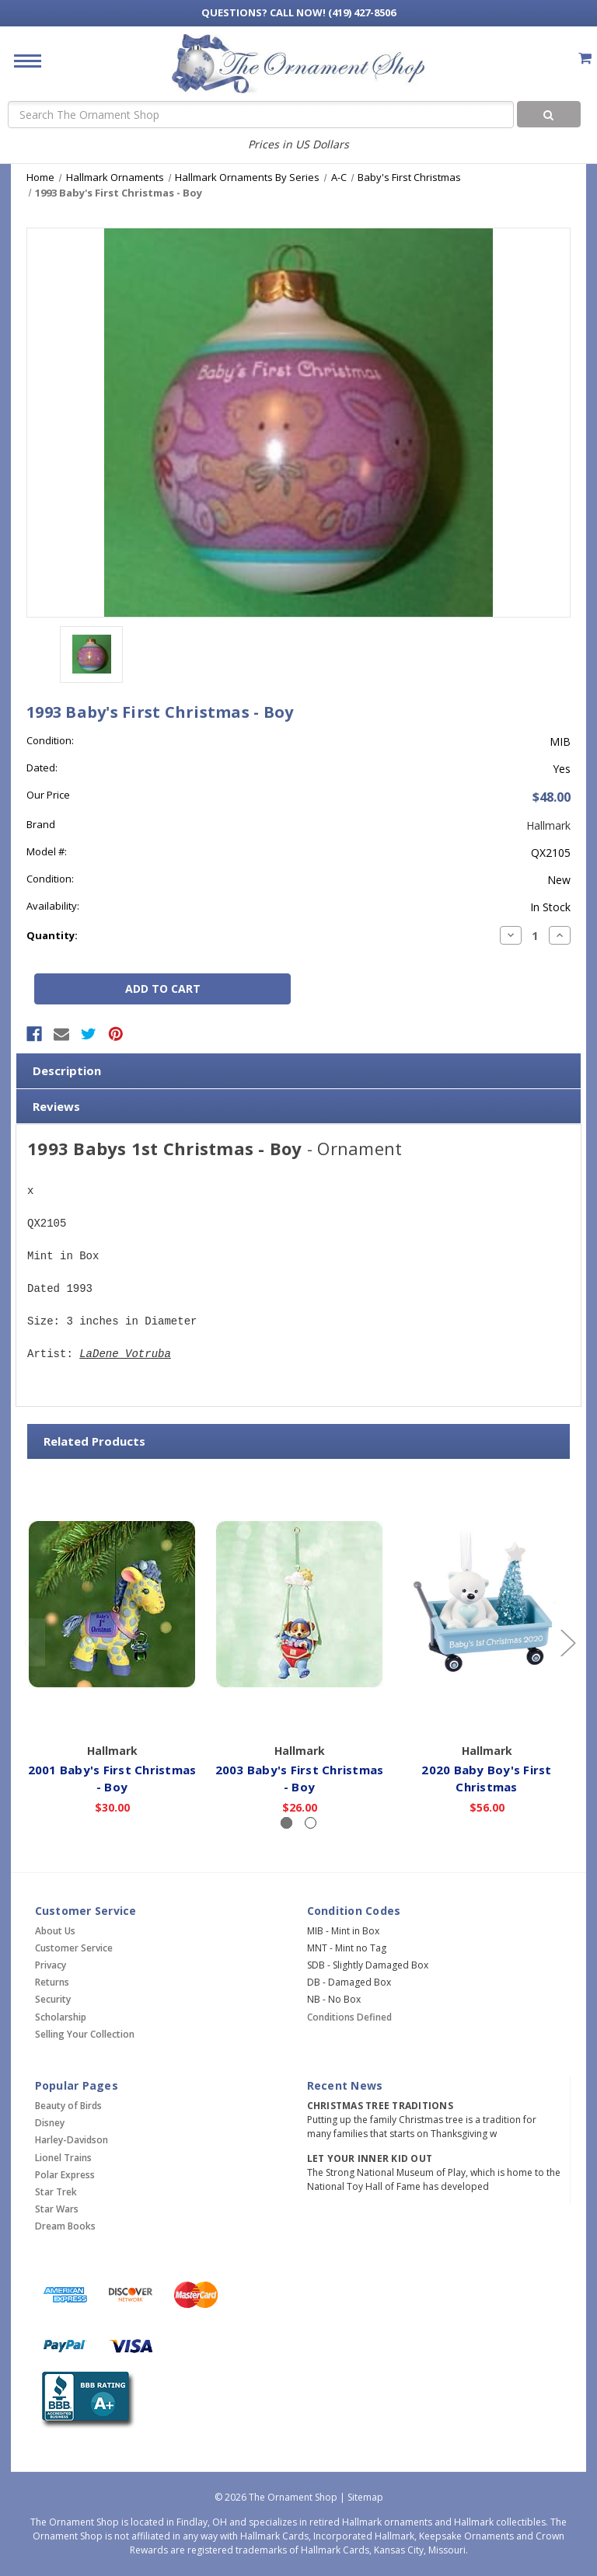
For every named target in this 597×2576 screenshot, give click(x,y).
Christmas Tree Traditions (380, 2105)
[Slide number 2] (310, 1823)
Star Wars (57, 2209)
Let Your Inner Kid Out (370, 2158)
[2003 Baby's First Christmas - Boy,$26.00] (299, 1604)
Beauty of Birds (68, 2105)
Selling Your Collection (84, 2034)
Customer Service (74, 1948)
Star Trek (56, 2191)
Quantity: (52, 935)
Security (53, 1999)
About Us (55, 1930)
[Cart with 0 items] (585, 58)
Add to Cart (112, 1714)
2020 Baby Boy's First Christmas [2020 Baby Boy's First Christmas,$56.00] (486, 1778)
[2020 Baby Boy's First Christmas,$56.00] (486, 1604)
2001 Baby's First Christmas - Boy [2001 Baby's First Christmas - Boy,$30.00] (112, 1778)
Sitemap (365, 2497)
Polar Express (65, 2174)
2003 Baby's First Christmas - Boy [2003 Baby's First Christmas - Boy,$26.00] (299, 1778)
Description (67, 1070)
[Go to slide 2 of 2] (30, 1642)
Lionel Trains (63, 2157)
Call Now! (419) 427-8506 (298, 12)
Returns (52, 1982)
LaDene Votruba (125, 1354)
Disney (50, 2122)
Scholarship (60, 2017)
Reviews (56, 1106)
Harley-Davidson (71, 2139)
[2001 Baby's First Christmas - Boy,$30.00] (112, 1604)
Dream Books (65, 2226)
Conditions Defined (349, 2017)
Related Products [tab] (94, 1441)
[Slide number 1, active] (286, 1823)
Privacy (50, 1965)
